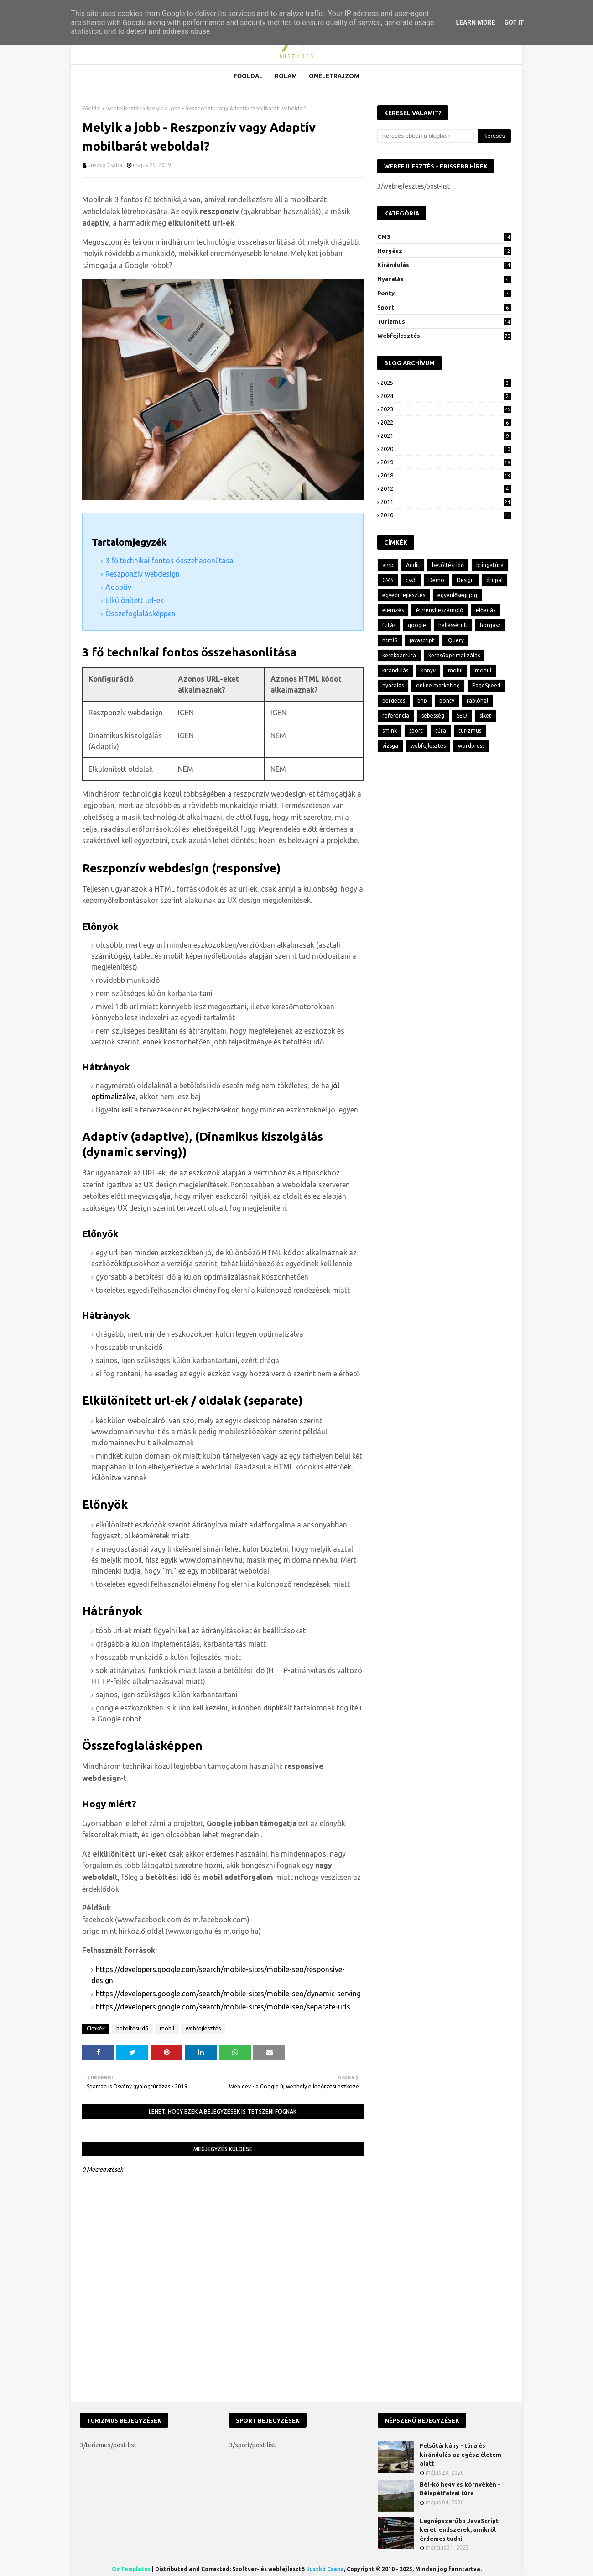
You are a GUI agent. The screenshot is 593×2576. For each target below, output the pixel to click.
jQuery (455, 640)
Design (465, 580)
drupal (494, 580)
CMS (444, 236)
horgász (444, 250)
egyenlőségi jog (457, 595)
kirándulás (444, 265)
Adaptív (118, 587)
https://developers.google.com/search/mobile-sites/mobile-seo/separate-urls (223, 2007)
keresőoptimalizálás (454, 655)
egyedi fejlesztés (403, 595)
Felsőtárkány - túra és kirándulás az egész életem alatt (460, 2454)
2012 (445, 488)
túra (440, 731)
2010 (445, 515)
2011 (445, 501)
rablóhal (477, 700)
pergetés (393, 700)
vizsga (390, 746)
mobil (167, 2028)
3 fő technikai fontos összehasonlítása (169, 560)
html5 (389, 640)
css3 (411, 580)
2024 (445, 396)
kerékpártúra (399, 655)
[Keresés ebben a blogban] (427, 136)
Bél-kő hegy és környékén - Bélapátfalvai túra (460, 2489)
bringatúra (490, 565)
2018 (445, 475)
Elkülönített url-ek (134, 600)
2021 (445, 435)
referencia (395, 716)
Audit (413, 565)
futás (388, 625)
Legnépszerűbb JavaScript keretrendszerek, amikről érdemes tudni (459, 2530)
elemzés (393, 610)
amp (388, 565)
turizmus (444, 321)
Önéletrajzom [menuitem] (334, 76)
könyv (428, 670)
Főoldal (91, 108)
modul (483, 670)
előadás (485, 610)
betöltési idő (132, 2028)
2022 (445, 422)
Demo (436, 580)
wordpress (471, 746)
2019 (445, 462)
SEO (462, 716)
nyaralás (444, 279)
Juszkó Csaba (105, 165)
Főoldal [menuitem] (248, 76)
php (422, 700)
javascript (422, 640)
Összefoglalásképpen (140, 613)
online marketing (438, 685)
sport (444, 307)
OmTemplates (131, 2569)
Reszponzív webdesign (142, 574)
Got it (514, 22)
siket (485, 716)
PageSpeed (486, 685)
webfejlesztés (123, 108)
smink (389, 731)
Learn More (475, 22)
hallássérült (453, 625)
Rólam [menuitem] (286, 76)
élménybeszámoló (439, 610)
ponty (444, 293)
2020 (445, 449)
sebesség (432, 716)
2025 (445, 382)
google (417, 625)
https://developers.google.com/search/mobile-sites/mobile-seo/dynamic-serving (228, 1993)
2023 (445, 409)
